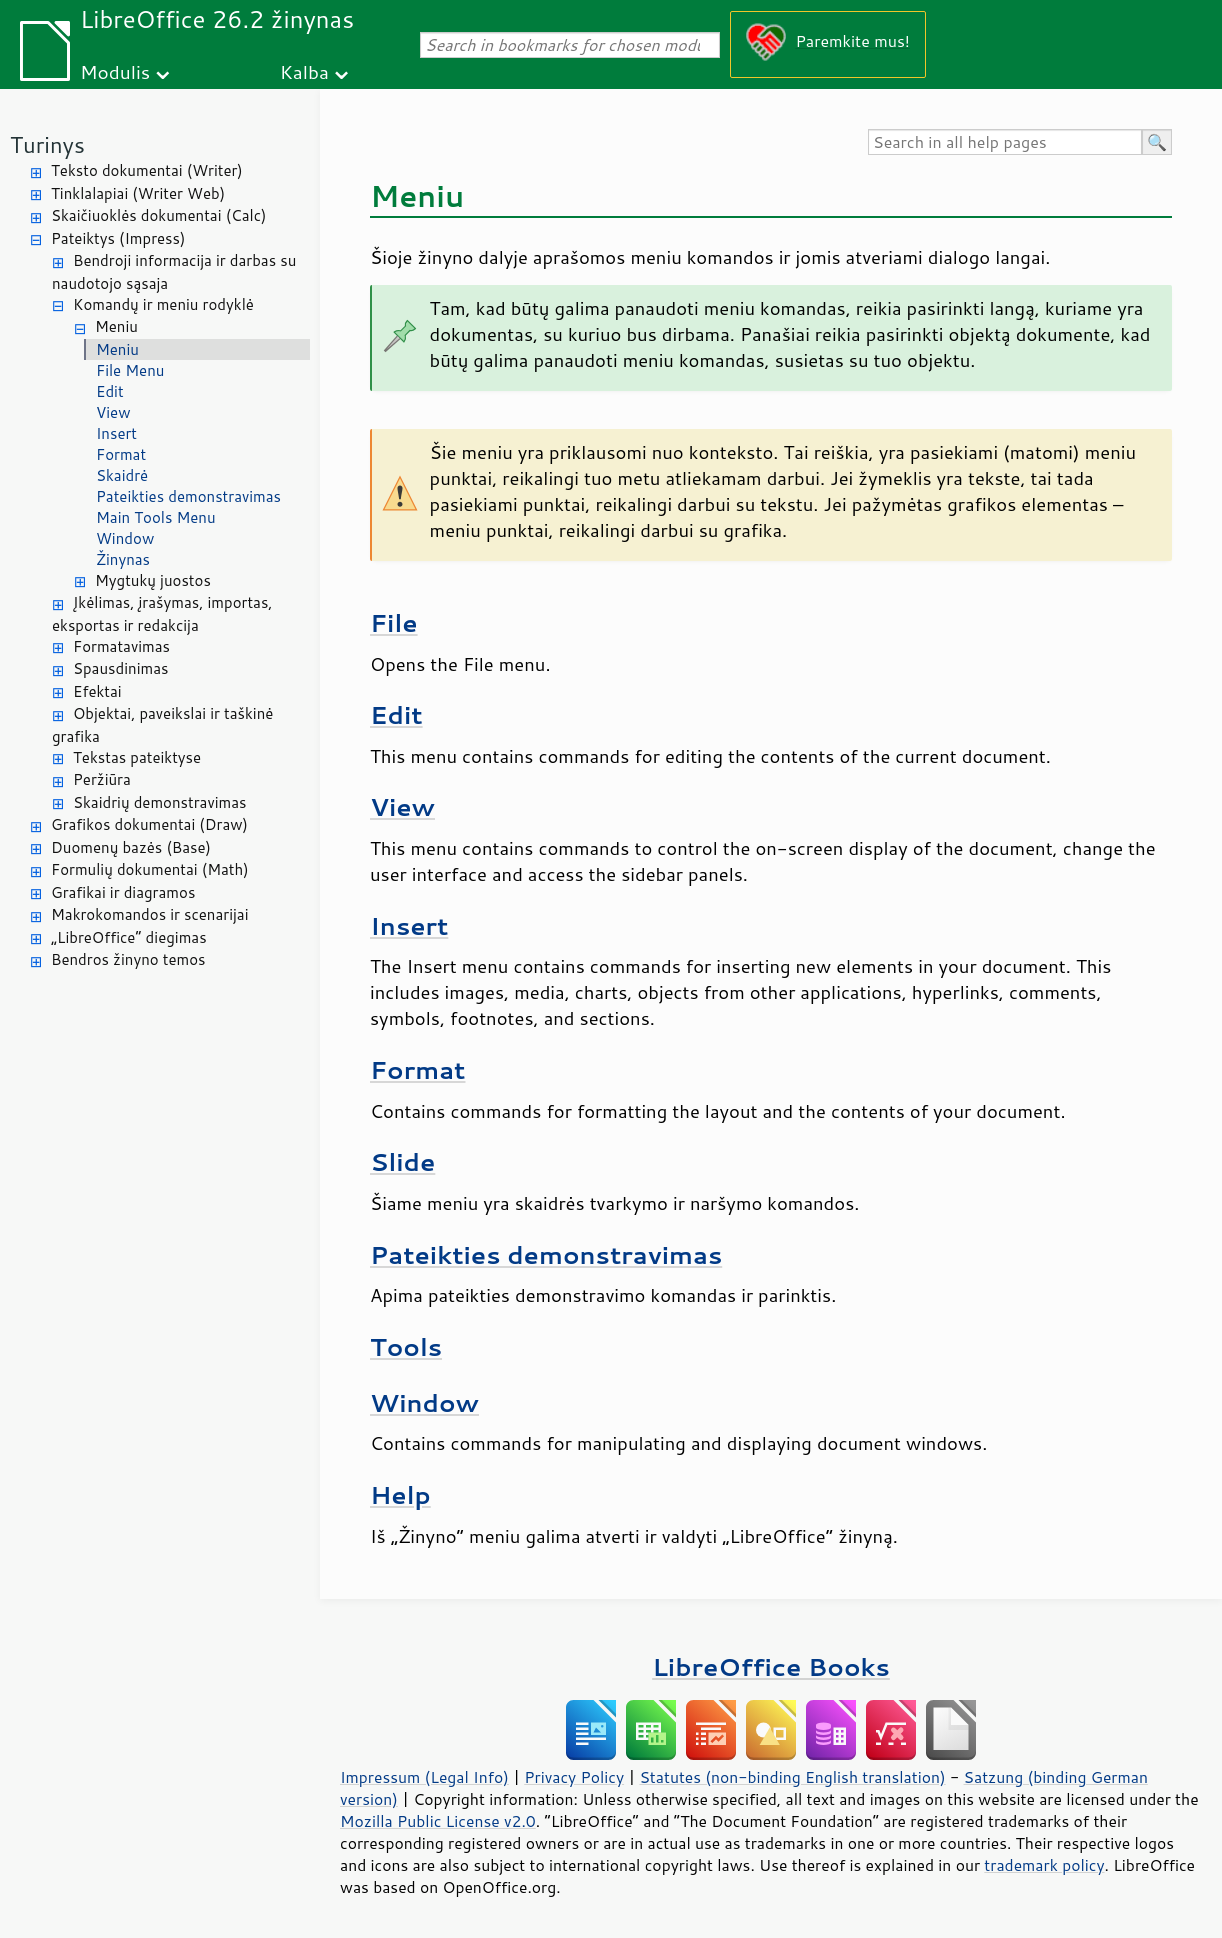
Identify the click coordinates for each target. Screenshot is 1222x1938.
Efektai (97, 691)
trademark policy (1044, 1865)
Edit (110, 391)
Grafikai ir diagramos (123, 892)
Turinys (47, 144)
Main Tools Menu (156, 517)
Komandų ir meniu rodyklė (163, 304)
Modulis (115, 71)
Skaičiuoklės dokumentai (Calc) (158, 215)
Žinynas (123, 559)
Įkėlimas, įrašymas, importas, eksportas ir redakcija (162, 614)
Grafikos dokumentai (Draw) (149, 824)
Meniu (116, 326)
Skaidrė (122, 475)
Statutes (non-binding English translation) (792, 1777)
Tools (406, 1346)
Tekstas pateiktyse (137, 757)
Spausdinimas (120, 668)
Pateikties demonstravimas (188, 496)
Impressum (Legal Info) (424, 1777)
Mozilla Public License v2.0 (438, 1821)
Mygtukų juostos (153, 580)
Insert (116, 433)
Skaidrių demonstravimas (160, 802)
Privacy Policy (574, 1777)
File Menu (130, 370)
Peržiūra (102, 779)
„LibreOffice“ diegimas (129, 937)
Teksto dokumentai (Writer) (147, 170)
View (113, 412)
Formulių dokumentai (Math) (150, 869)
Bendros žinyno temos (128, 959)
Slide (402, 1161)
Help (400, 1494)
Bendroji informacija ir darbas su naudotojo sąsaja (174, 272)
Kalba (304, 71)
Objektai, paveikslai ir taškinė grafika (162, 725)
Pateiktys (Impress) (118, 238)
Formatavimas (121, 646)
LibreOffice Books (771, 1666)
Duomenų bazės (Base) (131, 847)
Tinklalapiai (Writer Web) (138, 193)
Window (125, 538)
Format (121, 454)
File (394, 622)
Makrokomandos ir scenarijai (150, 914)
